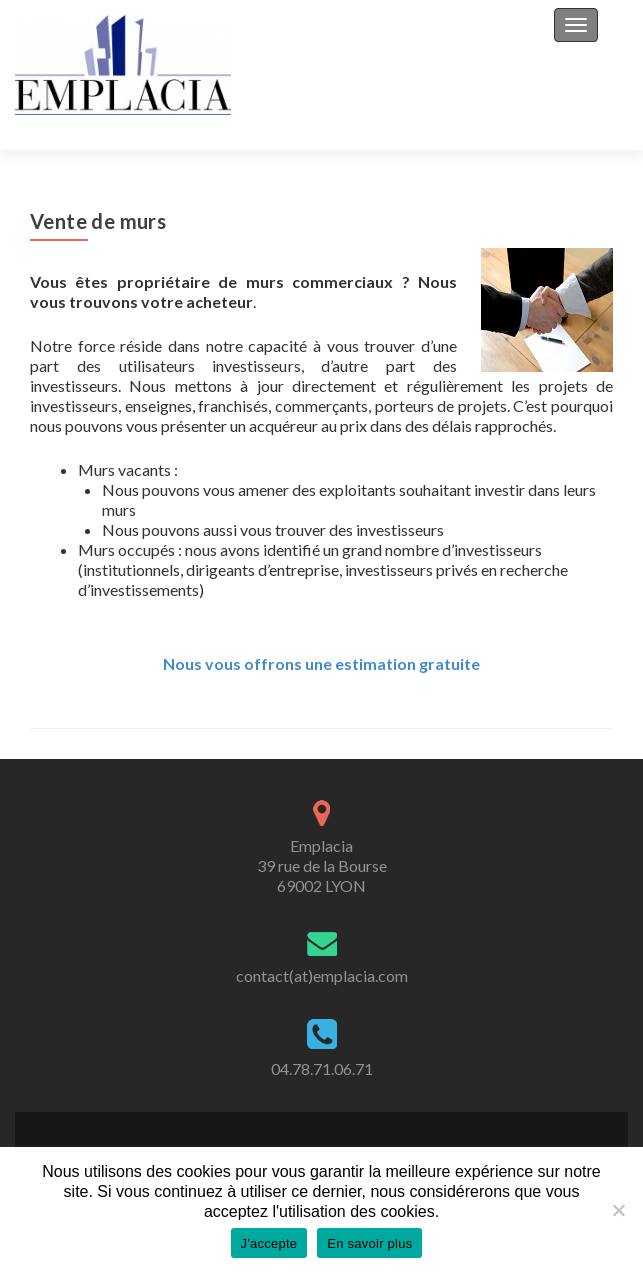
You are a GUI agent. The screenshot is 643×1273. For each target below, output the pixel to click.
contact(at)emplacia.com (322, 975)
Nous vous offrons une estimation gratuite (321, 663)
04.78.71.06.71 (322, 1068)
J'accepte (269, 1243)
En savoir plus (369, 1243)
